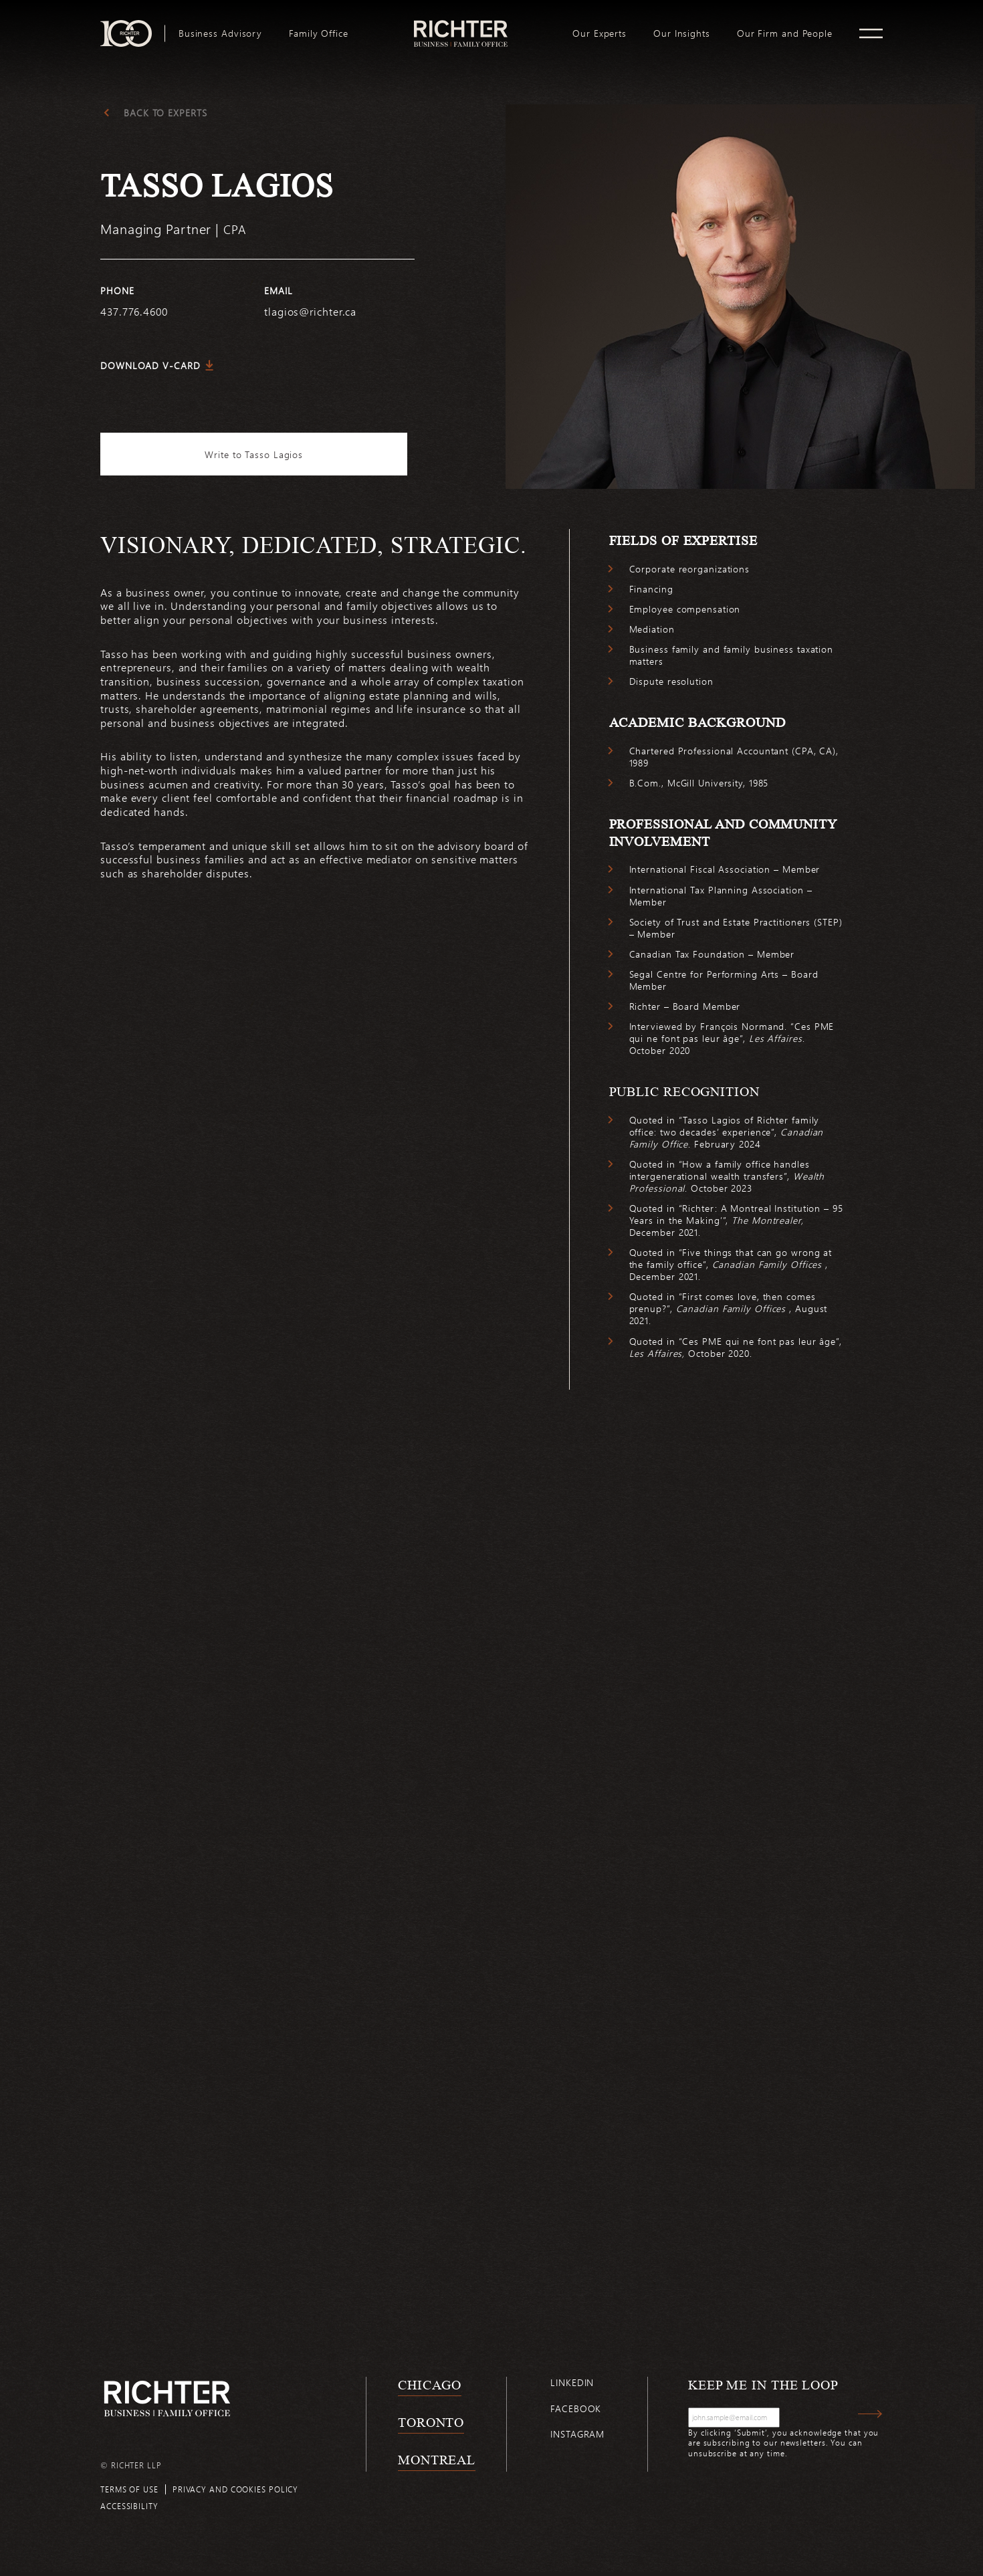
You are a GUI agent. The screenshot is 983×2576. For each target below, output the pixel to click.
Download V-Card (150, 365)
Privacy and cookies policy (235, 2493)
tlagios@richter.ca (310, 311)
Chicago (429, 2388)
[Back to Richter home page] (167, 2402)
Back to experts (165, 113)
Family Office (318, 33)
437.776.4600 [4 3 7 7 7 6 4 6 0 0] (134, 311)
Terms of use (129, 2493)
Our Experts (599, 33)
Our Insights (681, 33)
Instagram (577, 2438)
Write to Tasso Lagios (258, 454)
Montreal (436, 2463)
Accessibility (129, 2509)
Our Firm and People (785, 33)
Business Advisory (220, 33)
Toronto (431, 2426)
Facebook (575, 2412)
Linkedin (572, 2386)
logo (460, 25)
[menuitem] (220, 33)
